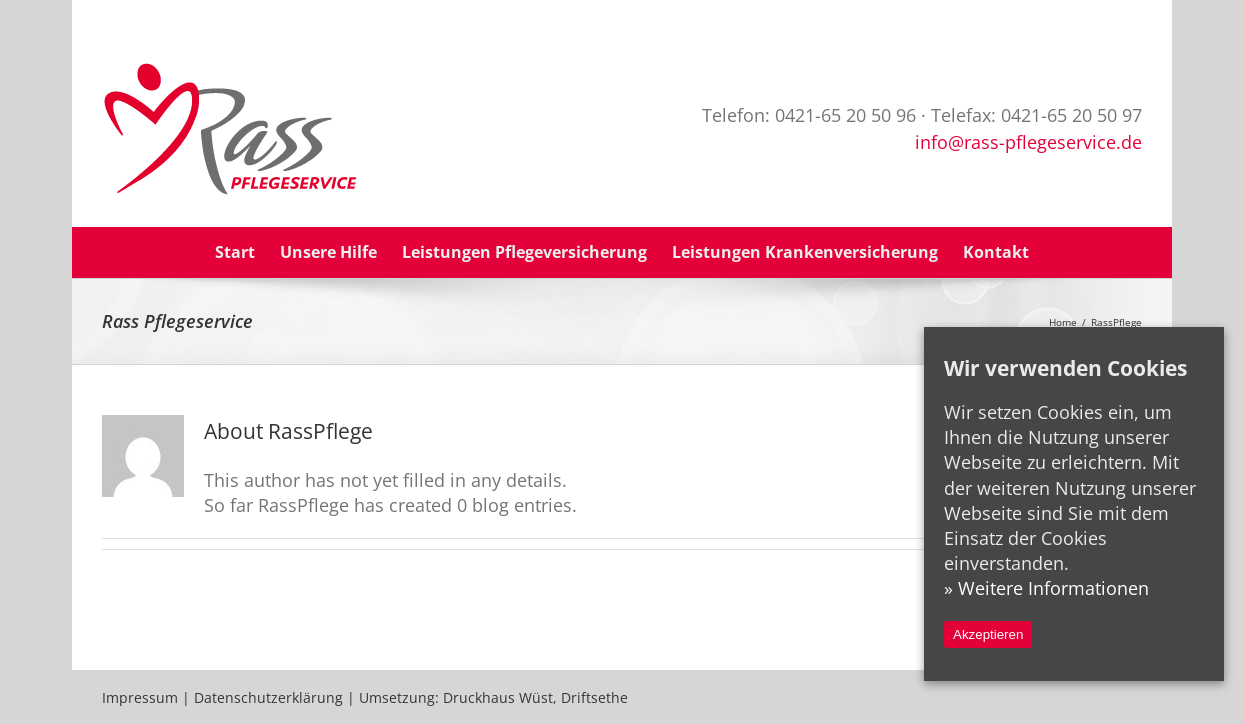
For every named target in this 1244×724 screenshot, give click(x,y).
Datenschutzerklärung (268, 697)
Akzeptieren (988, 634)
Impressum (140, 697)
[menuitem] (247, 252)
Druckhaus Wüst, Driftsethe (535, 697)
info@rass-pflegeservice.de (1028, 142)
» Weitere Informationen (1046, 588)
